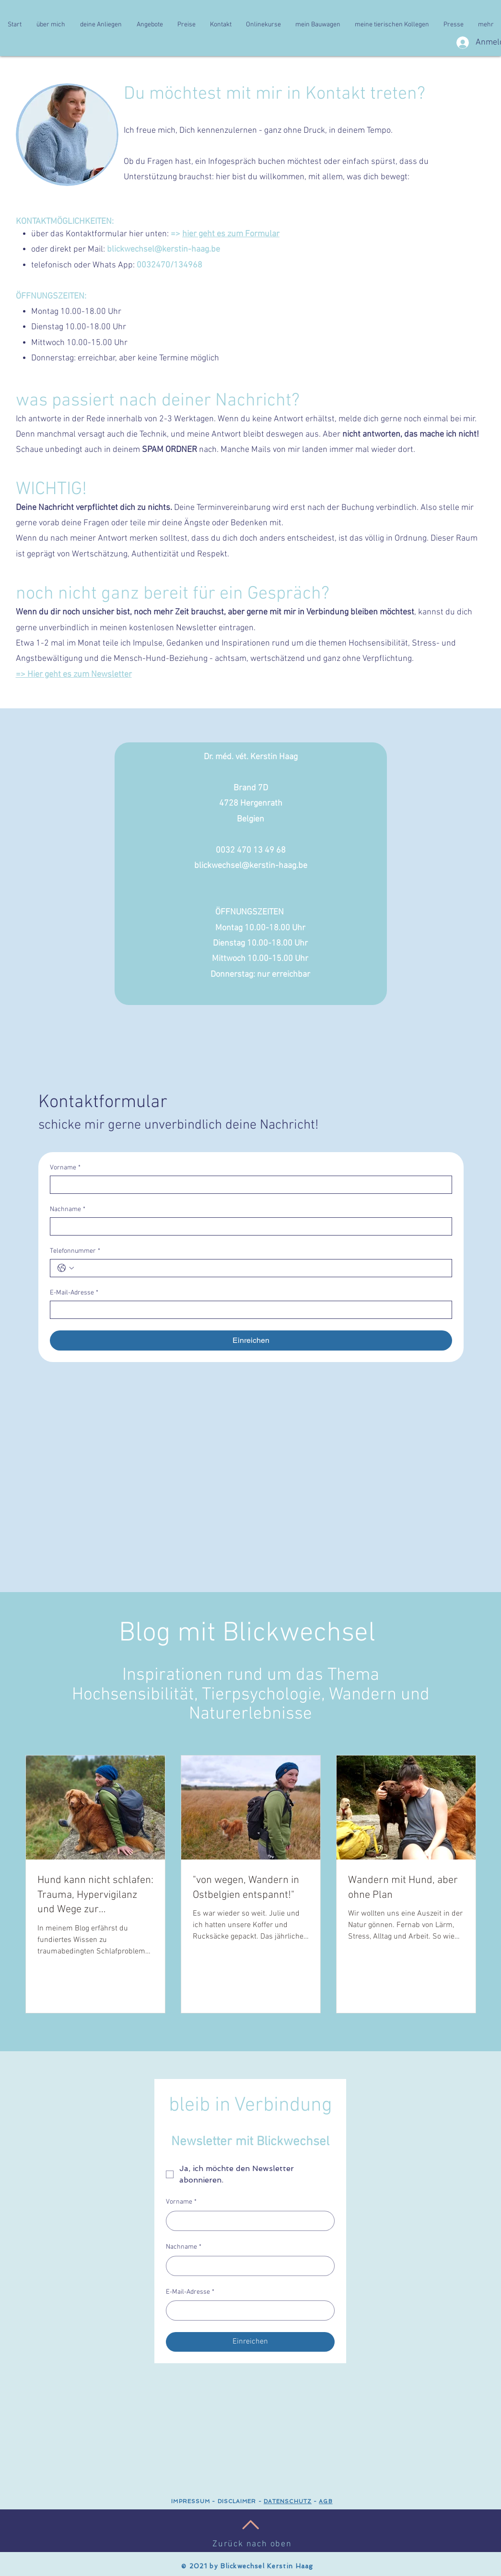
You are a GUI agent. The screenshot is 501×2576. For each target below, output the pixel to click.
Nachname (67, 1209)
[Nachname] (248, 1226)
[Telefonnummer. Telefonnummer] (260, 1268)
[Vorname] (248, 1184)
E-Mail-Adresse (74, 1293)
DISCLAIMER (235, 2501)
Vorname (65, 1168)
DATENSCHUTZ (288, 2501)
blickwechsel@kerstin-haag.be (163, 249)
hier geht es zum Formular (231, 234)
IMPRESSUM (190, 2501)
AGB (325, 2501)
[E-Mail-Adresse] (248, 1309)
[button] (50, 24)
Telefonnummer (75, 1251)
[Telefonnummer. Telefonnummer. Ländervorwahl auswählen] (65, 1268)
